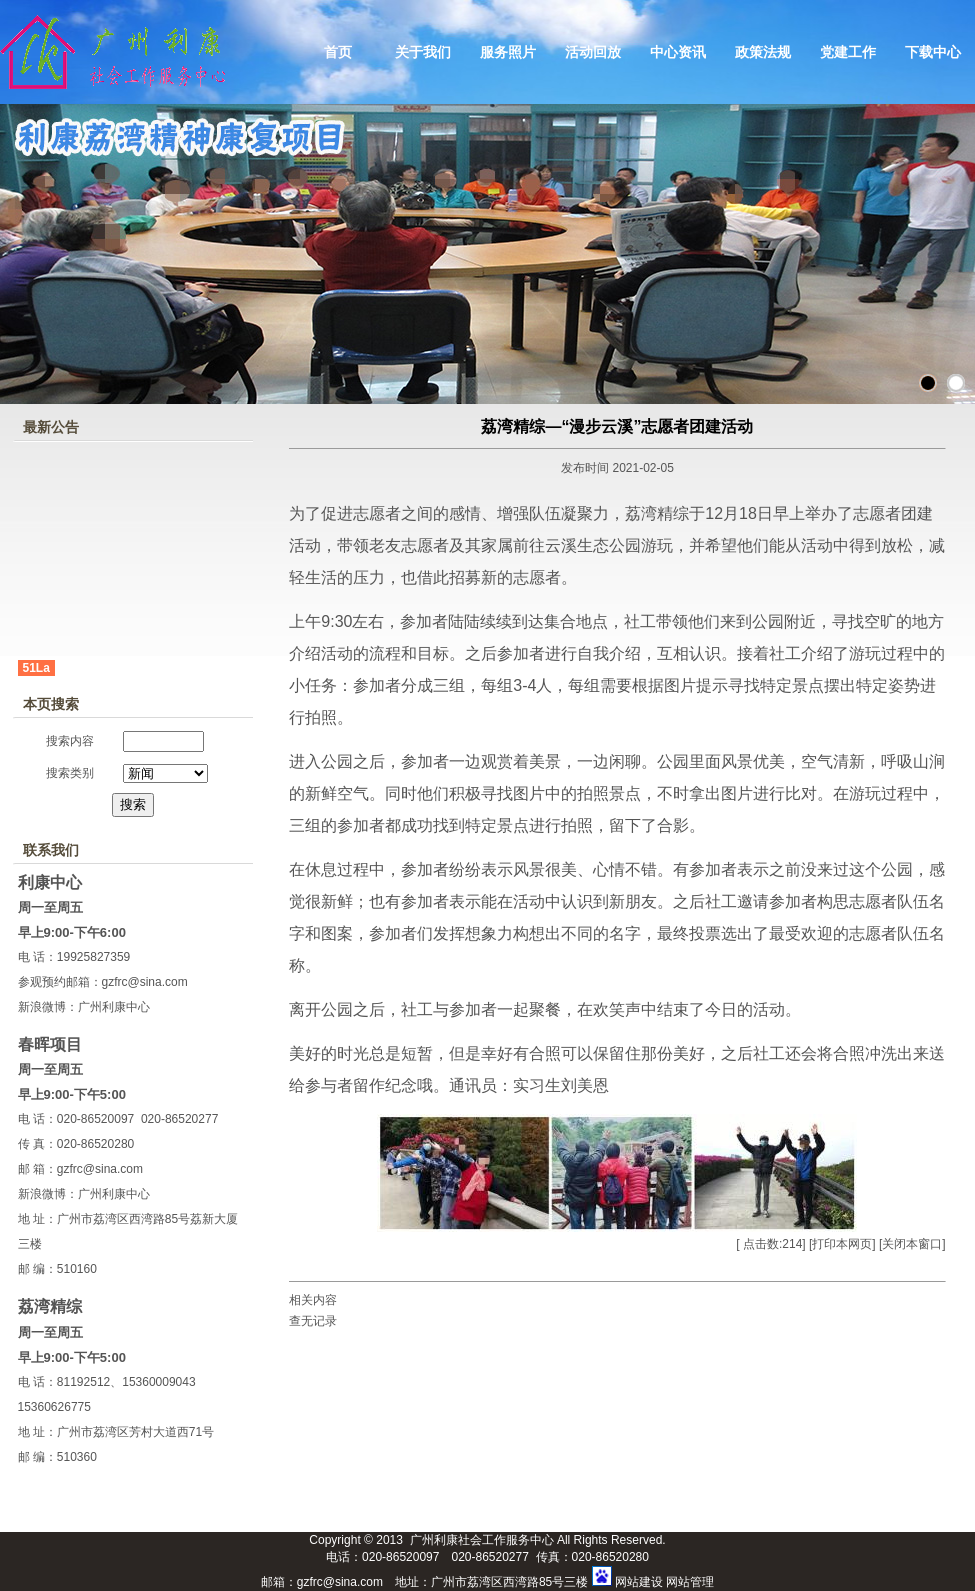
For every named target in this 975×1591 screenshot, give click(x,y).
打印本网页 (842, 1244)
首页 (338, 52)
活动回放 (593, 52)
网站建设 (639, 1582)
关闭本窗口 (912, 1244)
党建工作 (848, 52)
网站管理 (690, 1582)
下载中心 (933, 52)
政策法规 (763, 52)
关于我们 (423, 52)
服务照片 (508, 52)
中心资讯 (678, 52)
